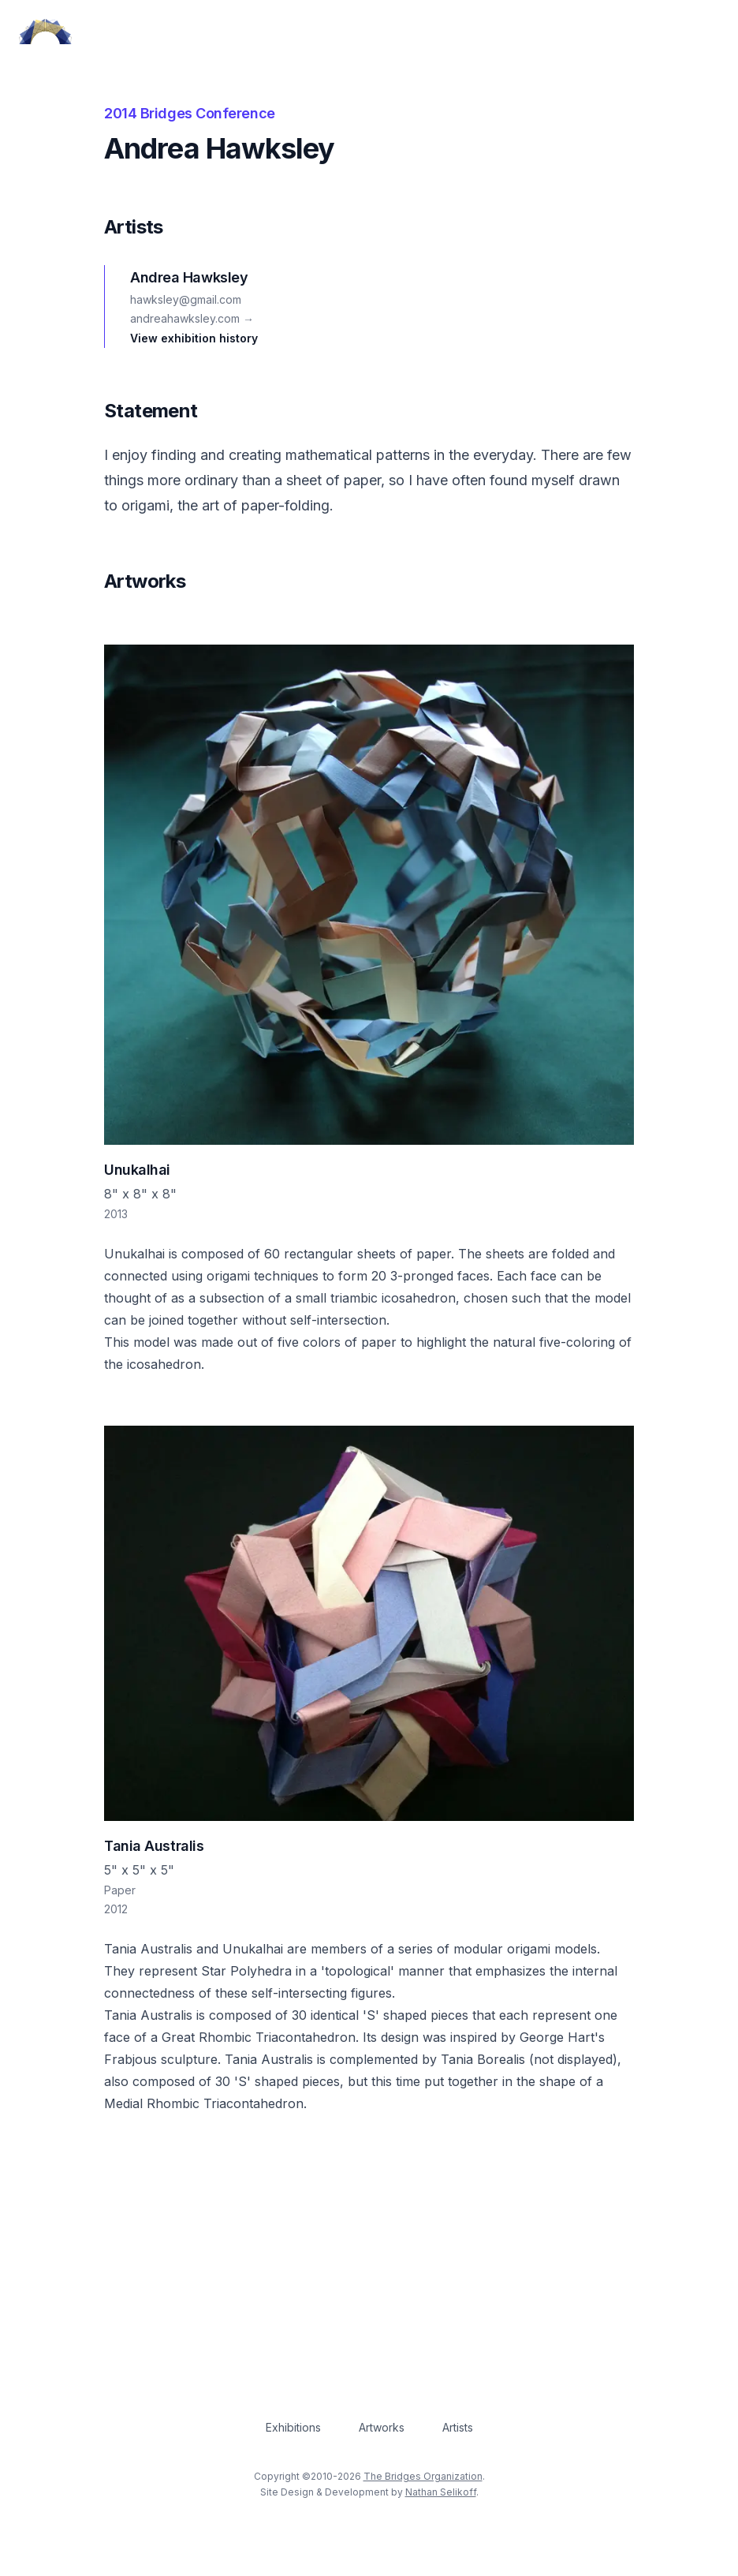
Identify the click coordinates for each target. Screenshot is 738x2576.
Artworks (381, 2427)
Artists (457, 2427)
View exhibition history (194, 338)
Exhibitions (293, 2427)
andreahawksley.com (192, 318)
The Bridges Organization (423, 2476)
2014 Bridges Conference (189, 113)
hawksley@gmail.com (185, 299)
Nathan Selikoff (440, 2492)
